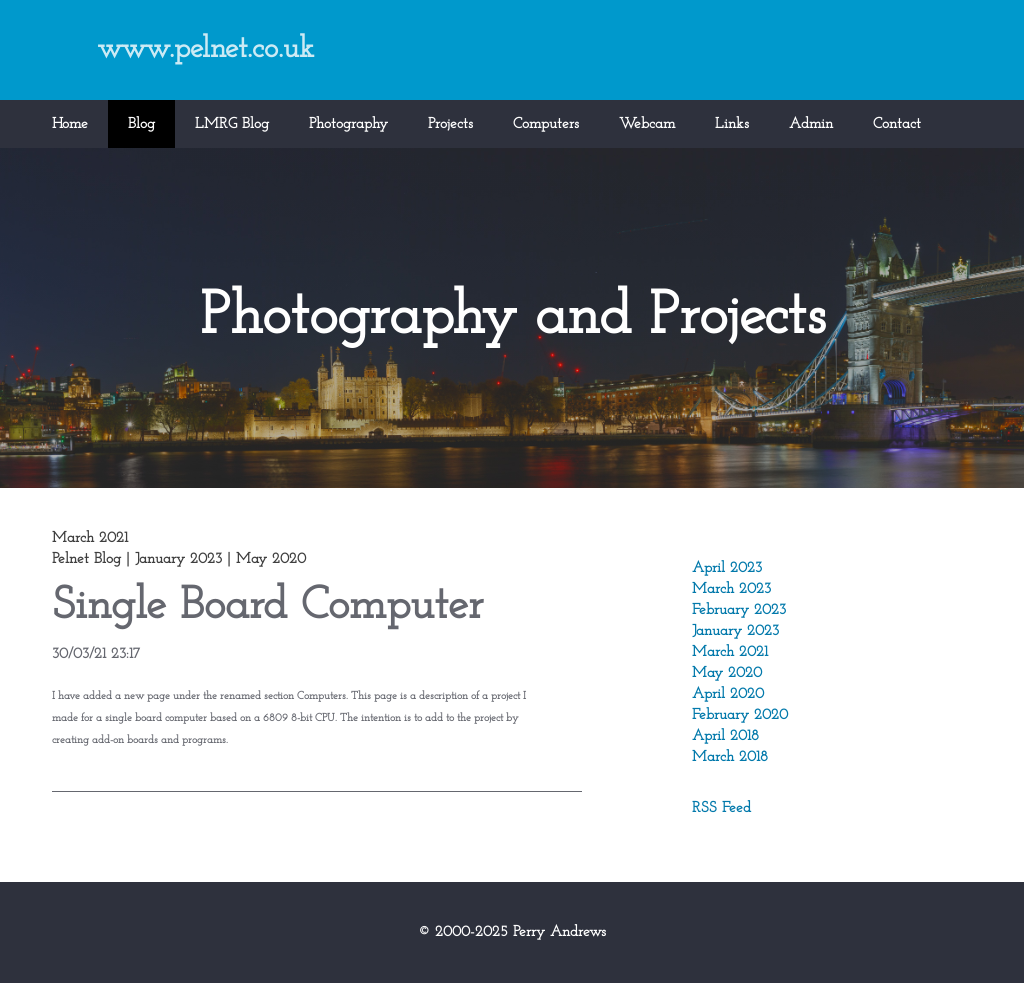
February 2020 (740, 715)
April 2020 (728, 694)
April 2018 (725, 736)
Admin (811, 124)
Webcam (647, 124)
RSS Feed (721, 808)
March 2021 (730, 652)
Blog (141, 124)
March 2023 (731, 589)
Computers (546, 124)
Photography (348, 124)
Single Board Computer (267, 606)
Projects (450, 124)
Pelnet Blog (86, 559)
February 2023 (739, 610)
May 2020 (727, 673)
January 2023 (735, 631)
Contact (897, 124)
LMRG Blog (232, 124)
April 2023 (727, 568)
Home (70, 124)
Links (732, 124)
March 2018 (730, 757)
